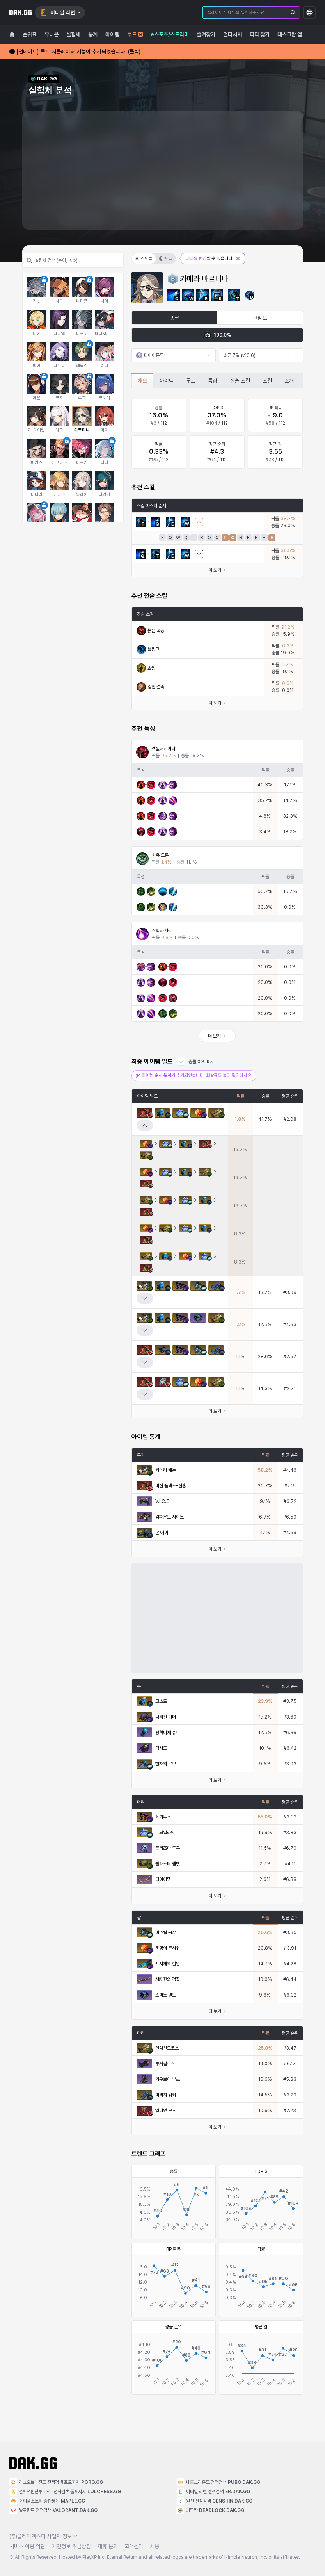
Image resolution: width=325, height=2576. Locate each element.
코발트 (260, 318)
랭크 (174, 318)
